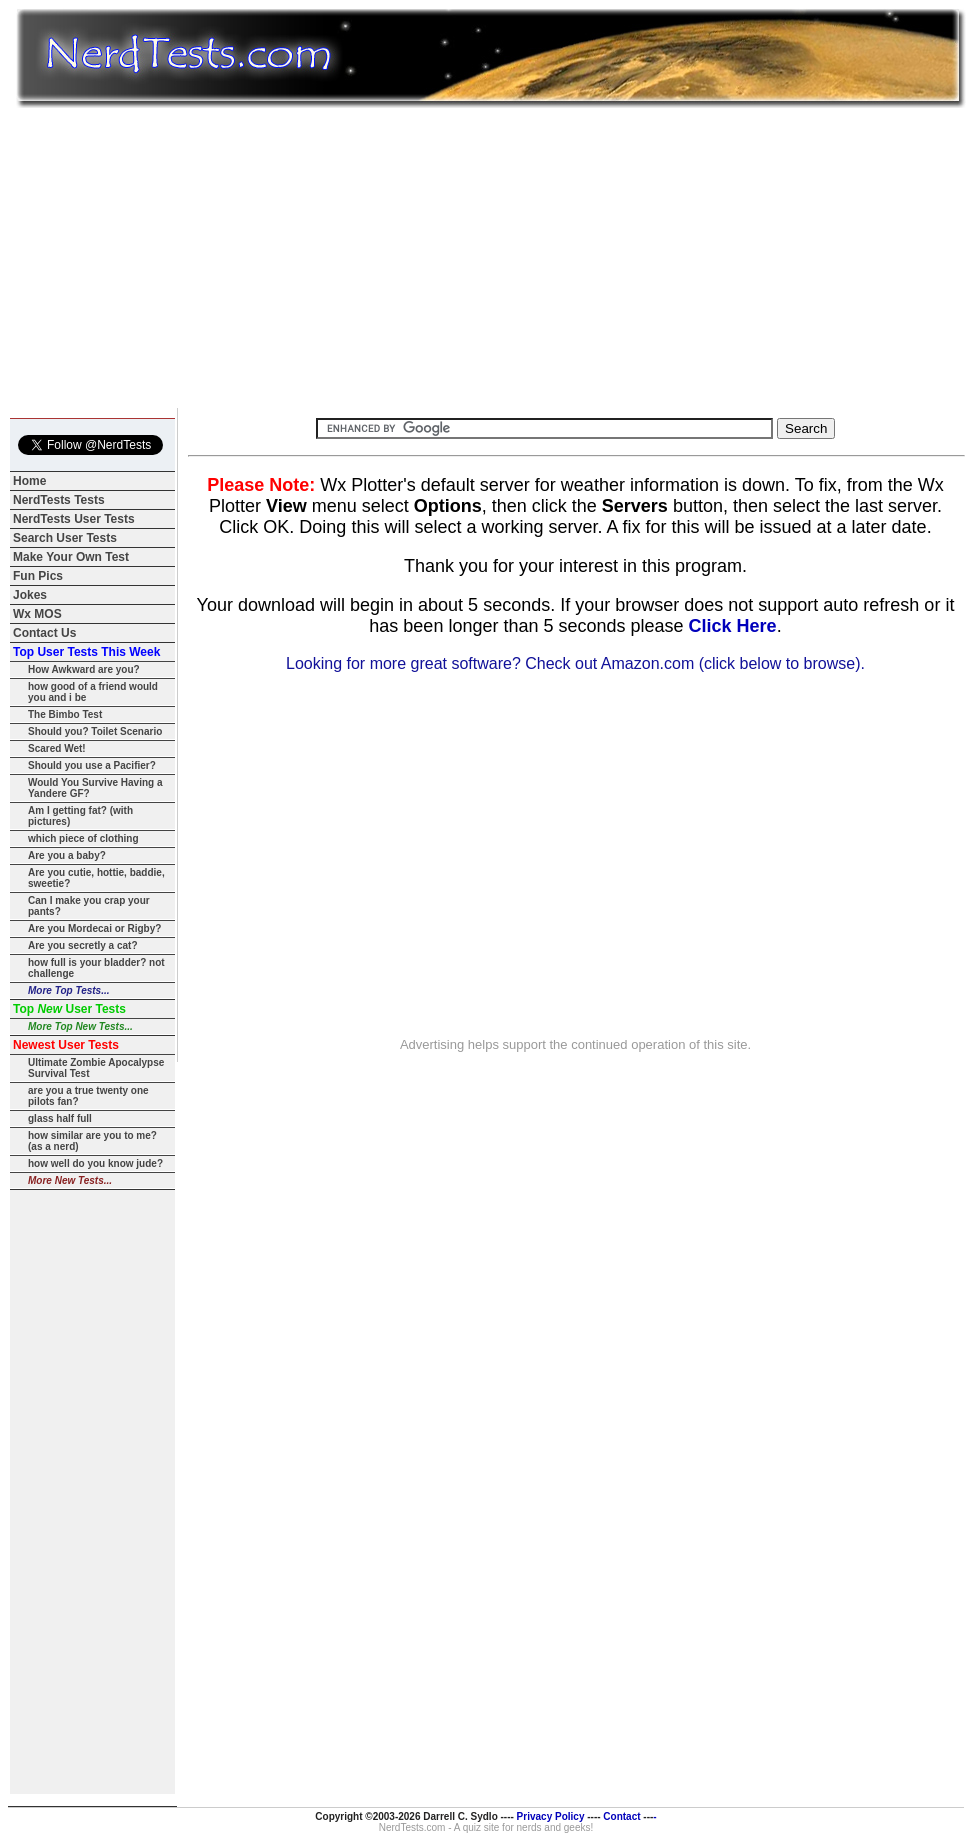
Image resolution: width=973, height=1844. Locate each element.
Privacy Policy (550, 1816)
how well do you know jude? (95, 1163)
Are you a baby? (67, 855)
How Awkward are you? (84, 669)
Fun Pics (38, 576)
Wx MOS (37, 614)
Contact (622, 1816)
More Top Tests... (69, 990)
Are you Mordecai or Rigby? (94, 928)
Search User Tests (65, 538)
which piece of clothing (83, 838)
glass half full (60, 1118)
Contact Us (44, 633)
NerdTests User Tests (74, 519)
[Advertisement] (490, 258)
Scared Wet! (57, 748)
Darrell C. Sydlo (460, 1816)
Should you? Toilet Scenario (95, 731)
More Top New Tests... (80, 1026)
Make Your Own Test (71, 557)
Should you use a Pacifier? (92, 765)
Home (29, 481)
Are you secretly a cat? (83, 945)
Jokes (30, 595)
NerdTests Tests (59, 500)
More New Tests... (70, 1180)
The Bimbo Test (65, 714)
